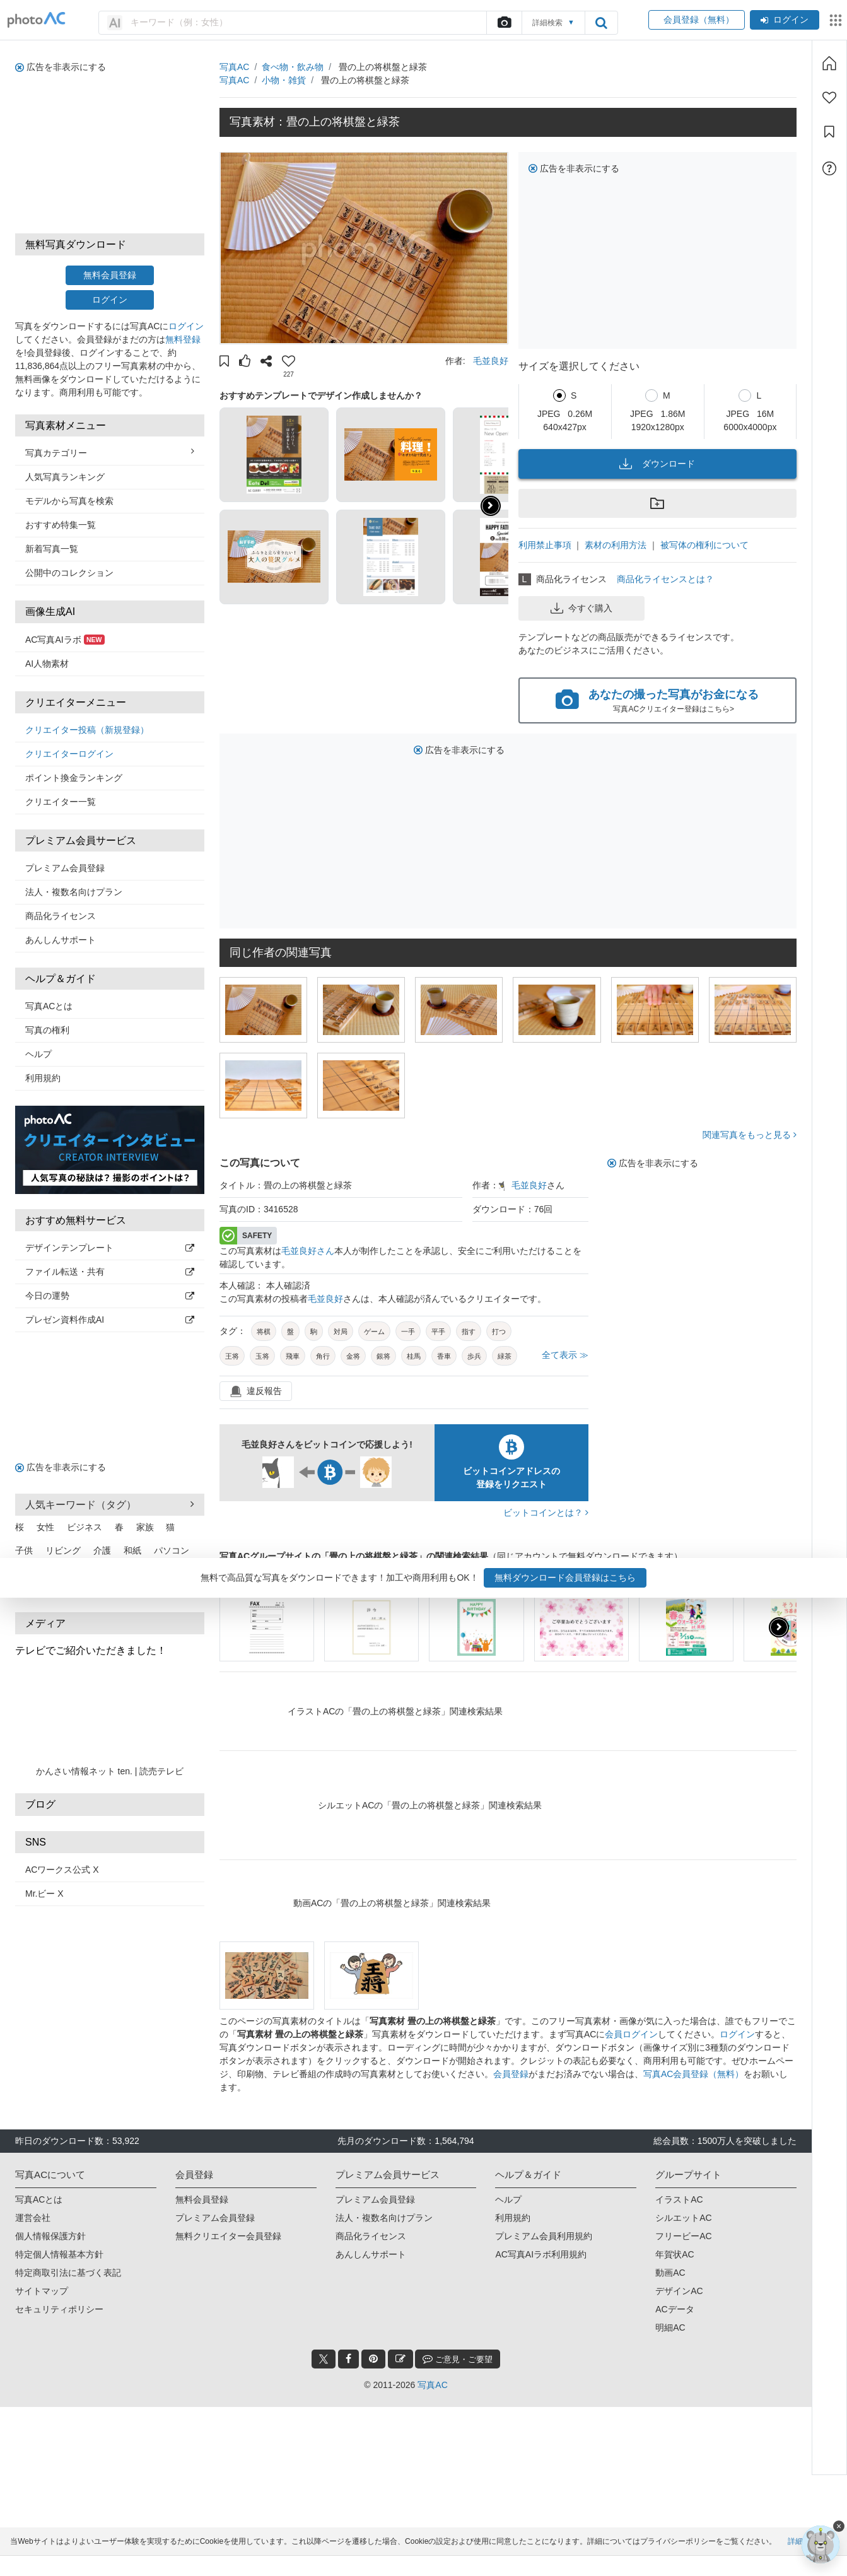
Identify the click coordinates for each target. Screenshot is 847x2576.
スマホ (128, 1574)
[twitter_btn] (324, 2359)
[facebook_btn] (348, 2359)
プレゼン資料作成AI (109, 1319)
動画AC (670, 2273)
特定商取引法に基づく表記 (68, 2273)
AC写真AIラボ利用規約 (541, 2254)
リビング (63, 1550)
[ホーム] (829, 63)
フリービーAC (683, 2236)
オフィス (32, 1574)
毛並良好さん (307, 1251)
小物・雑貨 (284, 80)
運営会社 (32, 2218)
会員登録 (511, 2074)
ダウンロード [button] (657, 463)
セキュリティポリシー (59, 2309)
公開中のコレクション (69, 573)
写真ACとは (49, 1006)
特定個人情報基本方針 (59, 2254)
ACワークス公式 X (62, 1870)
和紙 (132, 1550)
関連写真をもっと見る (750, 1135)
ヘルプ (38, 1054)
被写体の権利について (704, 545)
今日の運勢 (109, 1296)
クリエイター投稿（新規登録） (87, 730)
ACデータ (674, 2309)
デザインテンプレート (109, 1248)
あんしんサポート (60, 940)
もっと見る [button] (179, 1590)
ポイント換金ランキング (73, 778)
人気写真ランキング (65, 477)
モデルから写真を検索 (69, 501)
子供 (24, 1550)
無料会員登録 (109, 275)
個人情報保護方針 (50, 2236)
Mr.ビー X (44, 1893)
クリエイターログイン (69, 754)
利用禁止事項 (544, 545)
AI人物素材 (47, 664)
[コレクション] (829, 132)
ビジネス (84, 1527)
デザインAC (679, 2291)
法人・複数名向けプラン (73, 892)
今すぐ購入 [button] (581, 608)
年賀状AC (674, 2254)
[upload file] (504, 23)
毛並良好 (490, 361)
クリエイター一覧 (60, 802)
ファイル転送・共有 (109, 1272)
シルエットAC (683, 2218)
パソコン (171, 1550)
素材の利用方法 (615, 545)
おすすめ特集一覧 (60, 525)
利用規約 (43, 1078)
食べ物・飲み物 (293, 67)
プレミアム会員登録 (65, 868)
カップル (171, 1574)
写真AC (234, 67)
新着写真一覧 (51, 549)
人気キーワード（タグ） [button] (109, 1504)
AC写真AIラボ (65, 640)
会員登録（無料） (696, 20)
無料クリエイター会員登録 (228, 2236)
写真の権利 (47, 1030)
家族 (145, 1527)
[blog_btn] (400, 2359)
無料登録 (183, 339)
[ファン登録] (829, 98)
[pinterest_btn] (373, 2359)
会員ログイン (631, 2034)
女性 (45, 1527)
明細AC (670, 2327)
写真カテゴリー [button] (109, 452)
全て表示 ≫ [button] (565, 1355)
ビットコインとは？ (545, 1513)
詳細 (795, 2561)
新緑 (72, 1574)
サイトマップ (41, 2291)
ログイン (785, 20)
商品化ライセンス (60, 916)
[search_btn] (601, 23)
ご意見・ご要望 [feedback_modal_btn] (458, 2358)
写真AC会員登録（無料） (693, 2074)
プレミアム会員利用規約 (543, 2236)
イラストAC (679, 2199)
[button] (224, 363)
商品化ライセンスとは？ (665, 579)
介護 (102, 1550)
